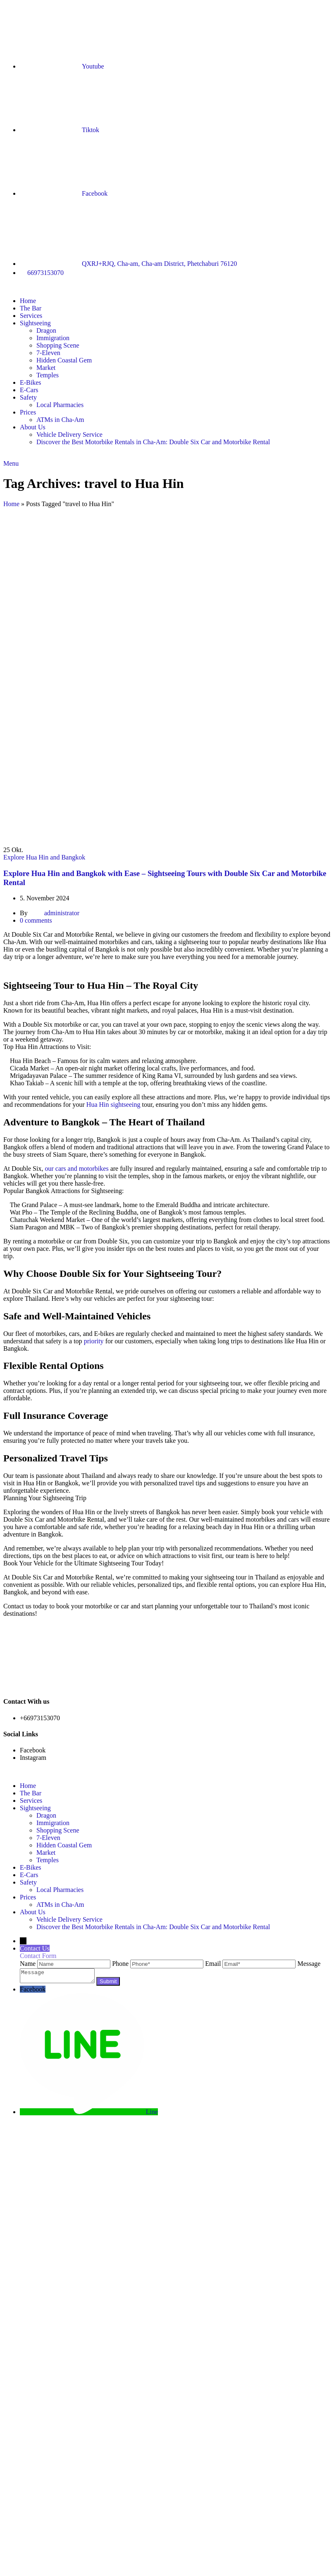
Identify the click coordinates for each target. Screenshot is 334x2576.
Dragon (46, 330)
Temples (47, 375)
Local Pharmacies (60, 404)
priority (94, 1341)
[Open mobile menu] (11, 463)
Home (11, 503)
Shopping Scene (57, 345)
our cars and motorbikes (76, 1168)
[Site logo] (3, 286)
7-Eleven (48, 352)
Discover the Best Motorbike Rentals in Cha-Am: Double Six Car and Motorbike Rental (153, 441)
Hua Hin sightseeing (113, 1104)
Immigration (52, 337)
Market (45, 367)
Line (152, 2114)
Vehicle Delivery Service (69, 434)
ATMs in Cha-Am (60, 419)
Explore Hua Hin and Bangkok (44, 857)
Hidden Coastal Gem (64, 360)
